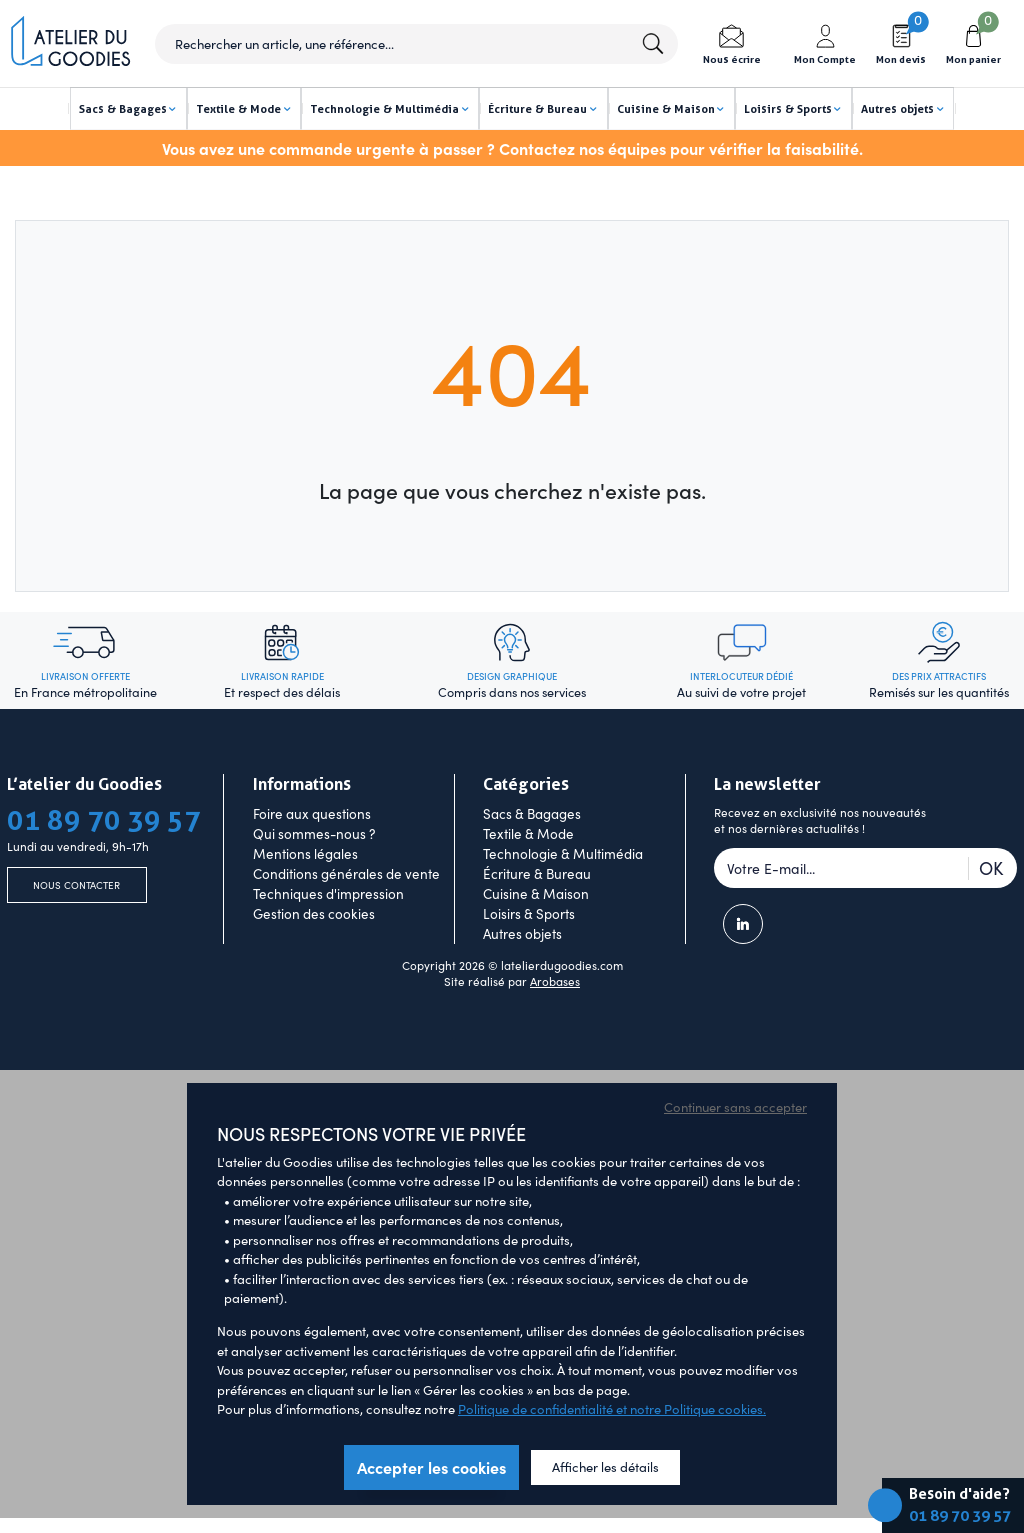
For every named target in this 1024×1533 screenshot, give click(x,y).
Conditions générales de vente (346, 906)
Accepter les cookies (431, 1499)
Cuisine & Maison (536, 926)
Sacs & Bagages (532, 846)
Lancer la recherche (652, 44)
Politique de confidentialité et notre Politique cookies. (612, 1442)
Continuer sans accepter (735, 1140)
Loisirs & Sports (529, 946)
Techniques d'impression (328, 926)
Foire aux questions (312, 846)
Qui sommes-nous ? (314, 866)
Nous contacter (77, 921)
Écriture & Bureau (537, 906)
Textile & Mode (528, 866)
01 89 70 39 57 (960, 1516)
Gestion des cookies (314, 946)
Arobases (555, 1014)
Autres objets (522, 966)
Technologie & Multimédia (563, 886)
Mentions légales (305, 886)
